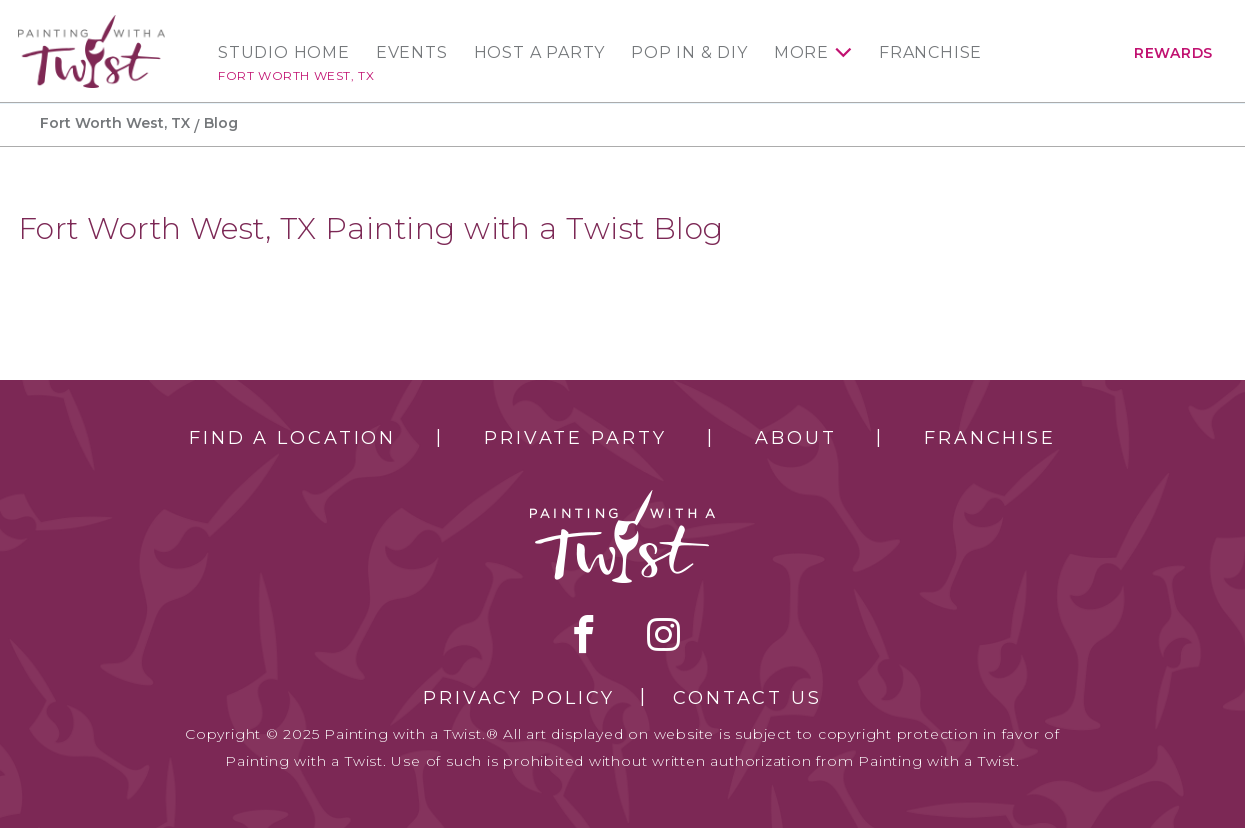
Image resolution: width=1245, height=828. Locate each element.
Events (412, 53)
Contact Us (747, 698)
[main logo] (91, 23)
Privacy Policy (519, 698)
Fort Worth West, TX (296, 75)
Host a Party (540, 53)
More (801, 53)
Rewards (1173, 53)
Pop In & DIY (689, 53)
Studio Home (284, 53)
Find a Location (292, 438)
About (795, 438)
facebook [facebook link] (584, 634)
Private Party (575, 438)
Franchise (930, 53)
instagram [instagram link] (663, 634)
